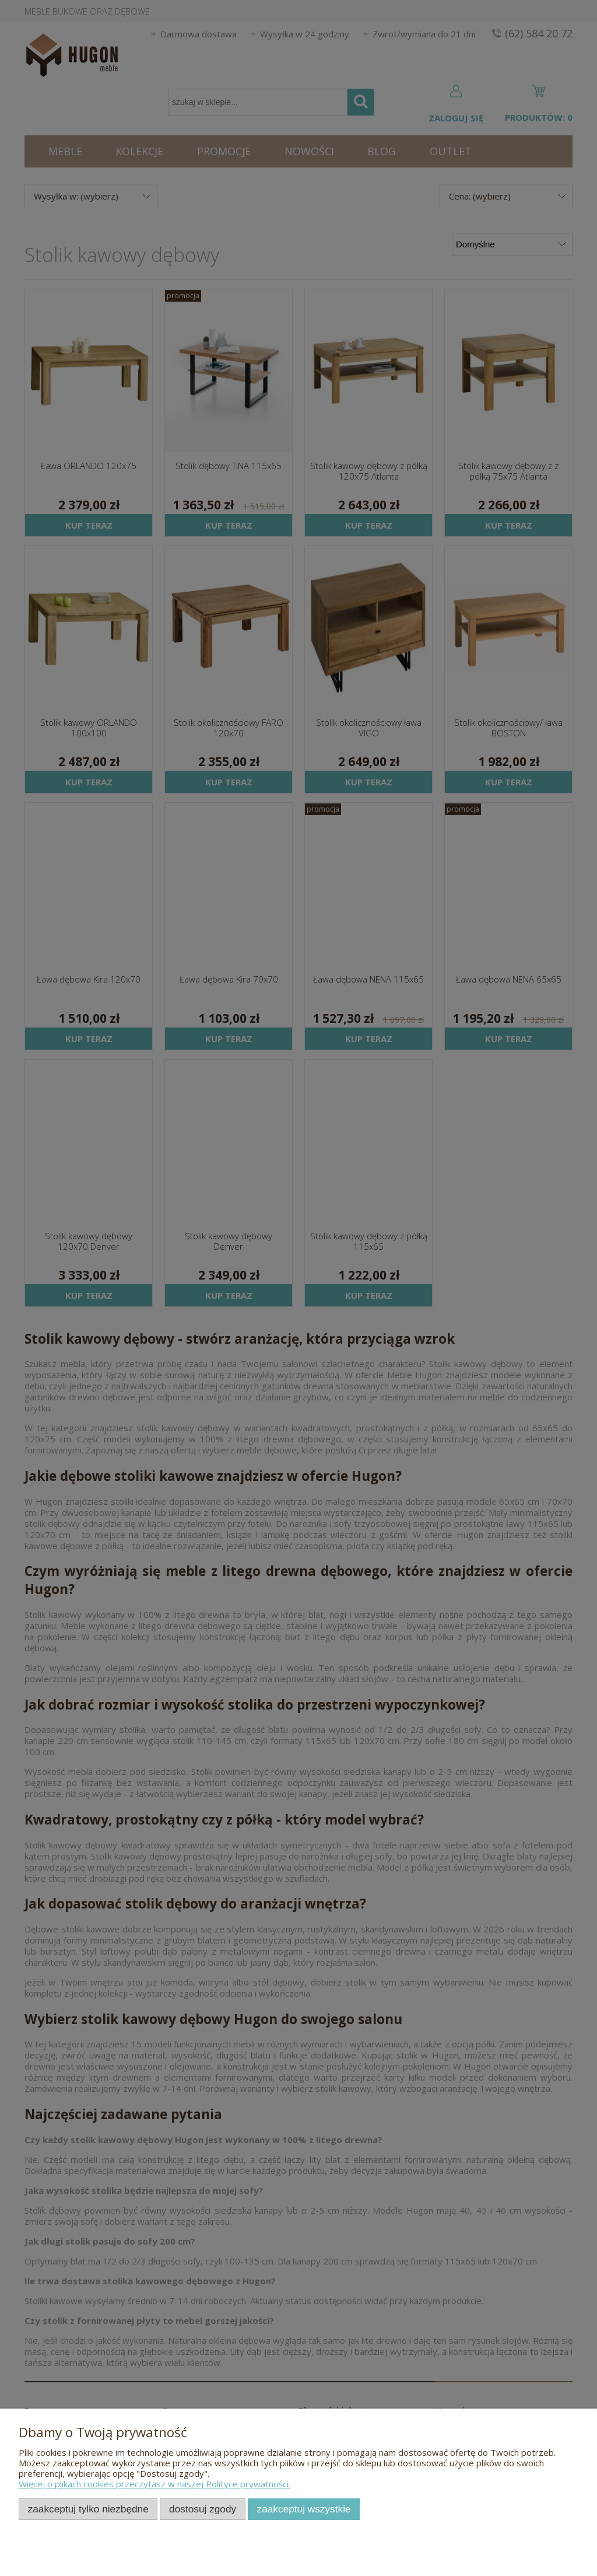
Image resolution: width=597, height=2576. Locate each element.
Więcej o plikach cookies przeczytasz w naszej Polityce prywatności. (154, 2484)
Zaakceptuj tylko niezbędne (88, 2509)
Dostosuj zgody (202, 2509)
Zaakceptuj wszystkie (304, 2509)
